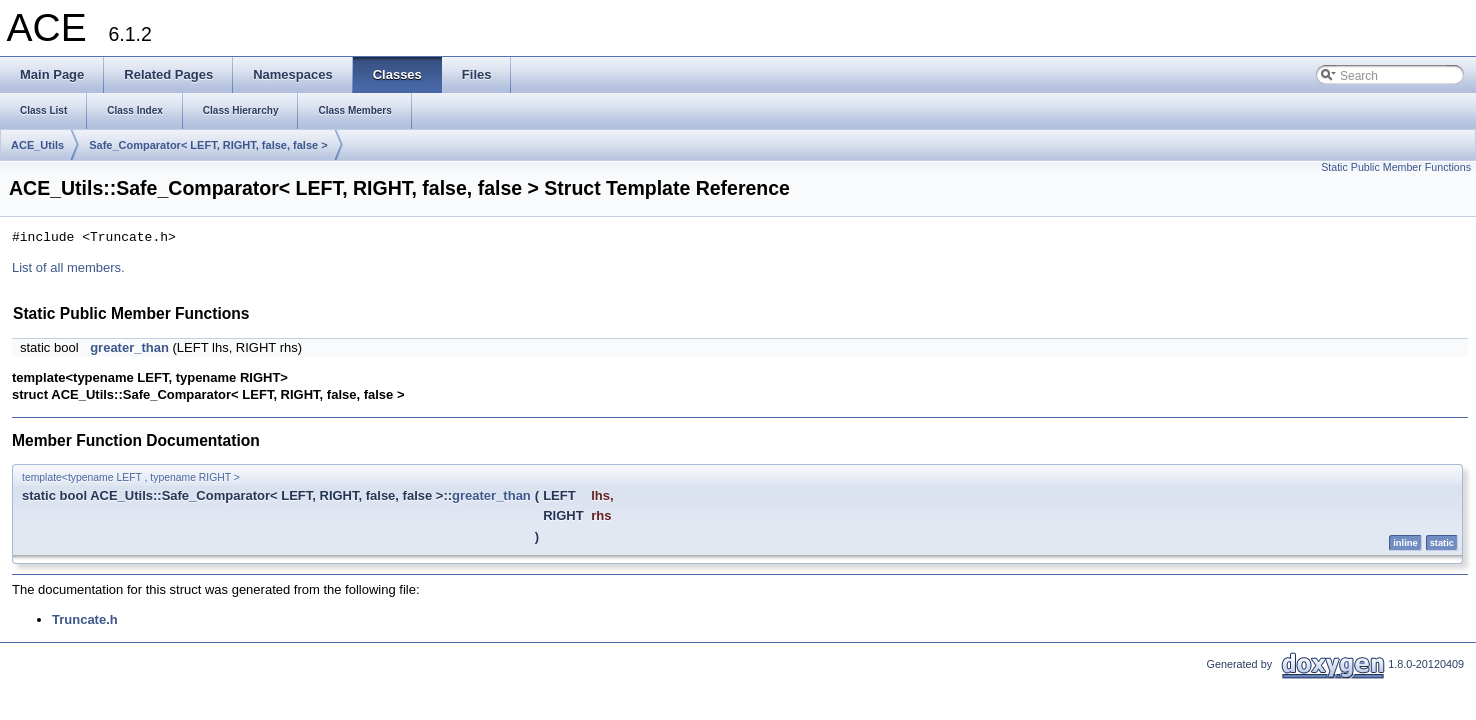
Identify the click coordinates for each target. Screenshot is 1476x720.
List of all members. (68, 267)
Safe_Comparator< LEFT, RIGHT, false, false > (208, 145)
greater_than (129, 347)
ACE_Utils (37, 145)
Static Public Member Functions (1396, 167)
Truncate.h (85, 619)
